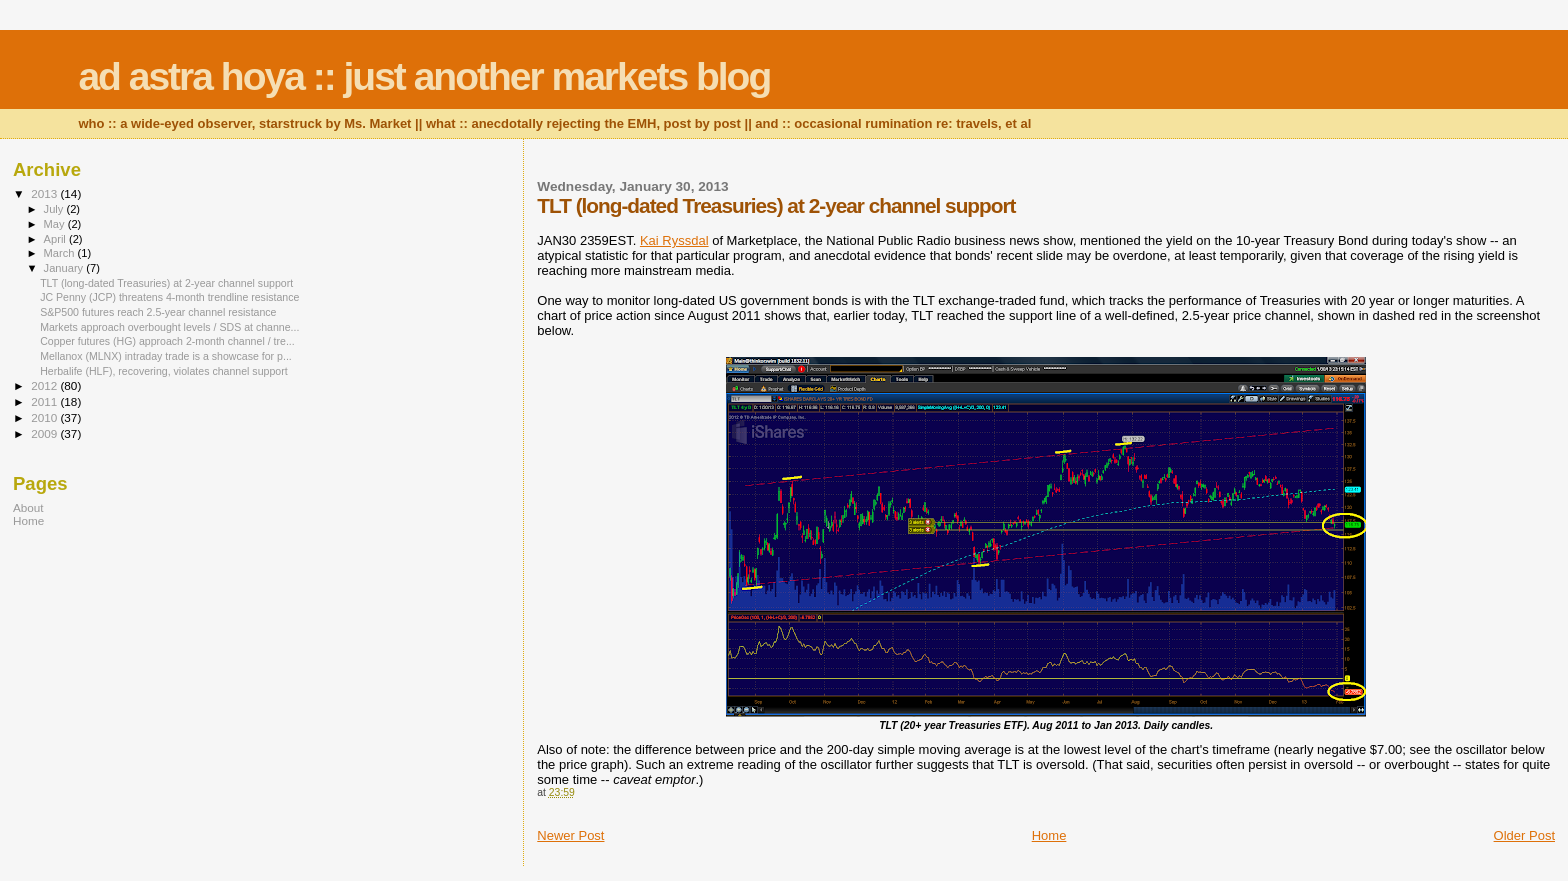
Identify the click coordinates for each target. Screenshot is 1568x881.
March (61, 253)
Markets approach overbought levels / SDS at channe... (169, 327)
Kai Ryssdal (674, 240)
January (65, 268)
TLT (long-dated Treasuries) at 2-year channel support (166, 283)
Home (1049, 835)
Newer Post (570, 835)
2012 (45, 385)
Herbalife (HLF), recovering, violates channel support (164, 371)
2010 (45, 417)
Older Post (1524, 835)
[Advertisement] (138, 685)
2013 (45, 193)
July (55, 209)
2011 (45, 401)
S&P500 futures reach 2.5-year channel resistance (158, 312)
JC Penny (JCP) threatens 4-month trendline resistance (169, 297)
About (28, 507)
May (56, 224)
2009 (45, 433)
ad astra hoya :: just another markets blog (424, 76)
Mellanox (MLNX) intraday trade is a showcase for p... (166, 356)
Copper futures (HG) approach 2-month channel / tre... (167, 341)
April (56, 239)
